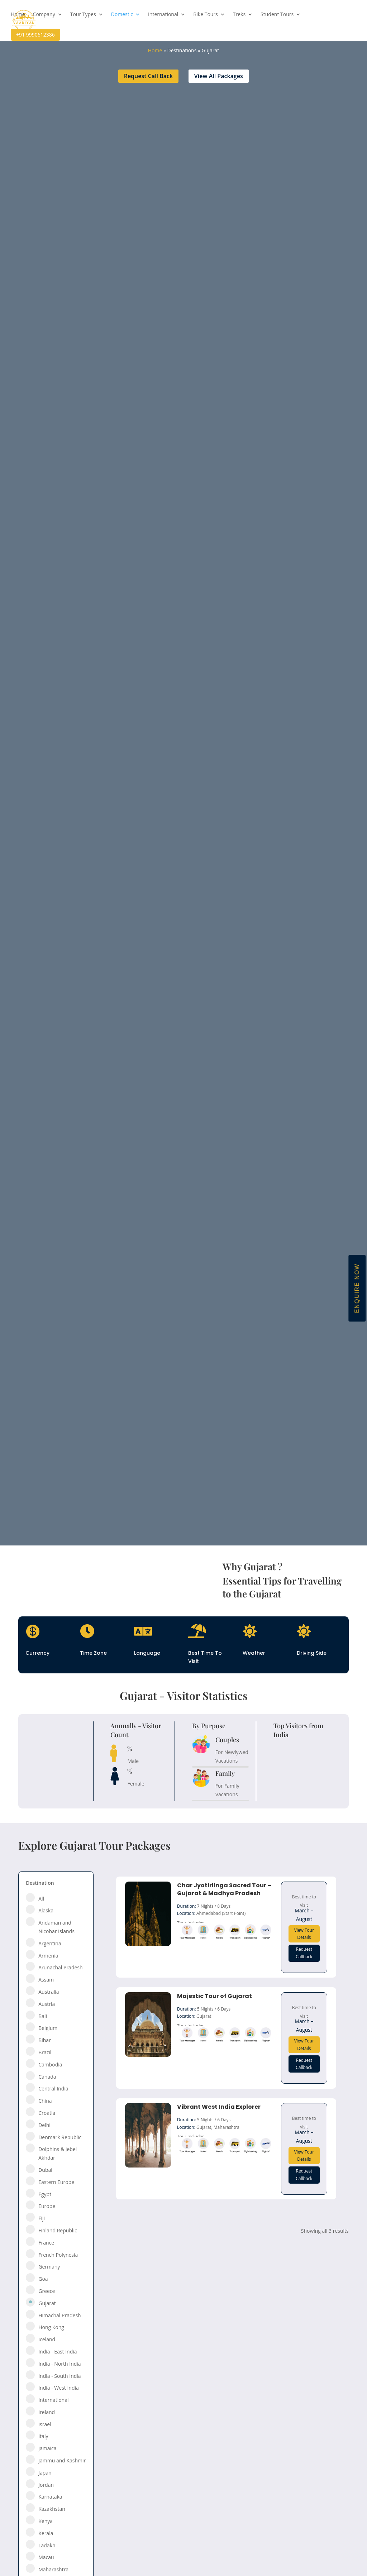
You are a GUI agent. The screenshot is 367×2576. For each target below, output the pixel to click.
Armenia (48, 1955)
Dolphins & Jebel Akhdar (57, 2153)
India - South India (59, 2375)
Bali (42, 2016)
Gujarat (47, 2303)
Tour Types (83, 15)
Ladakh (46, 2545)
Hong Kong (51, 2327)
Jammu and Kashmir (62, 2460)
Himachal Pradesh (59, 2315)
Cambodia (50, 2064)
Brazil (44, 2052)
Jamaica (47, 2448)
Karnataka (50, 2496)
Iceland (46, 2339)
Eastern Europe (56, 2182)
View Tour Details (304, 1933)
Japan (44, 2472)
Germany (49, 2266)
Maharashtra (53, 2569)
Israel (44, 2424)
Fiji (41, 2218)
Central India (53, 2088)
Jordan (46, 2484)
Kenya (45, 2521)
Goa (43, 2278)
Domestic (122, 15)
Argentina (49, 1943)
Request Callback (304, 1952)
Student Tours (277, 15)
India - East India (57, 2351)
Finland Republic (57, 2230)
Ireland (46, 2412)
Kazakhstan (51, 2508)
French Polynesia (58, 2254)
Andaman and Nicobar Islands (56, 1927)
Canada (47, 2076)
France (46, 2242)
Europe (46, 2206)
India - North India (59, 2363)
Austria (46, 2004)
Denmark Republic (59, 2137)
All (41, 1898)
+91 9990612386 (35, 34)
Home (18, 15)
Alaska (45, 1910)
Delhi (44, 2125)
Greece (46, 2291)
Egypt (44, 2194)
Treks (239, 15)
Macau (46, 2557)
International (163, 15)
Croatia (46, 2112)
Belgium (47, 2028)
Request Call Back (148, 76)
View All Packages (218, 76)
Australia (48, 1991)
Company (44, 15)
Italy (43, 2436)
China (45, 2100)
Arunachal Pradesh (60, 1967)
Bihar (44, 2040)
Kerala (45, 2533)
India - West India (58, 2387)
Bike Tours (205, 15)
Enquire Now (357, 1288)
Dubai (45, 2169)
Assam (46, 1979)
